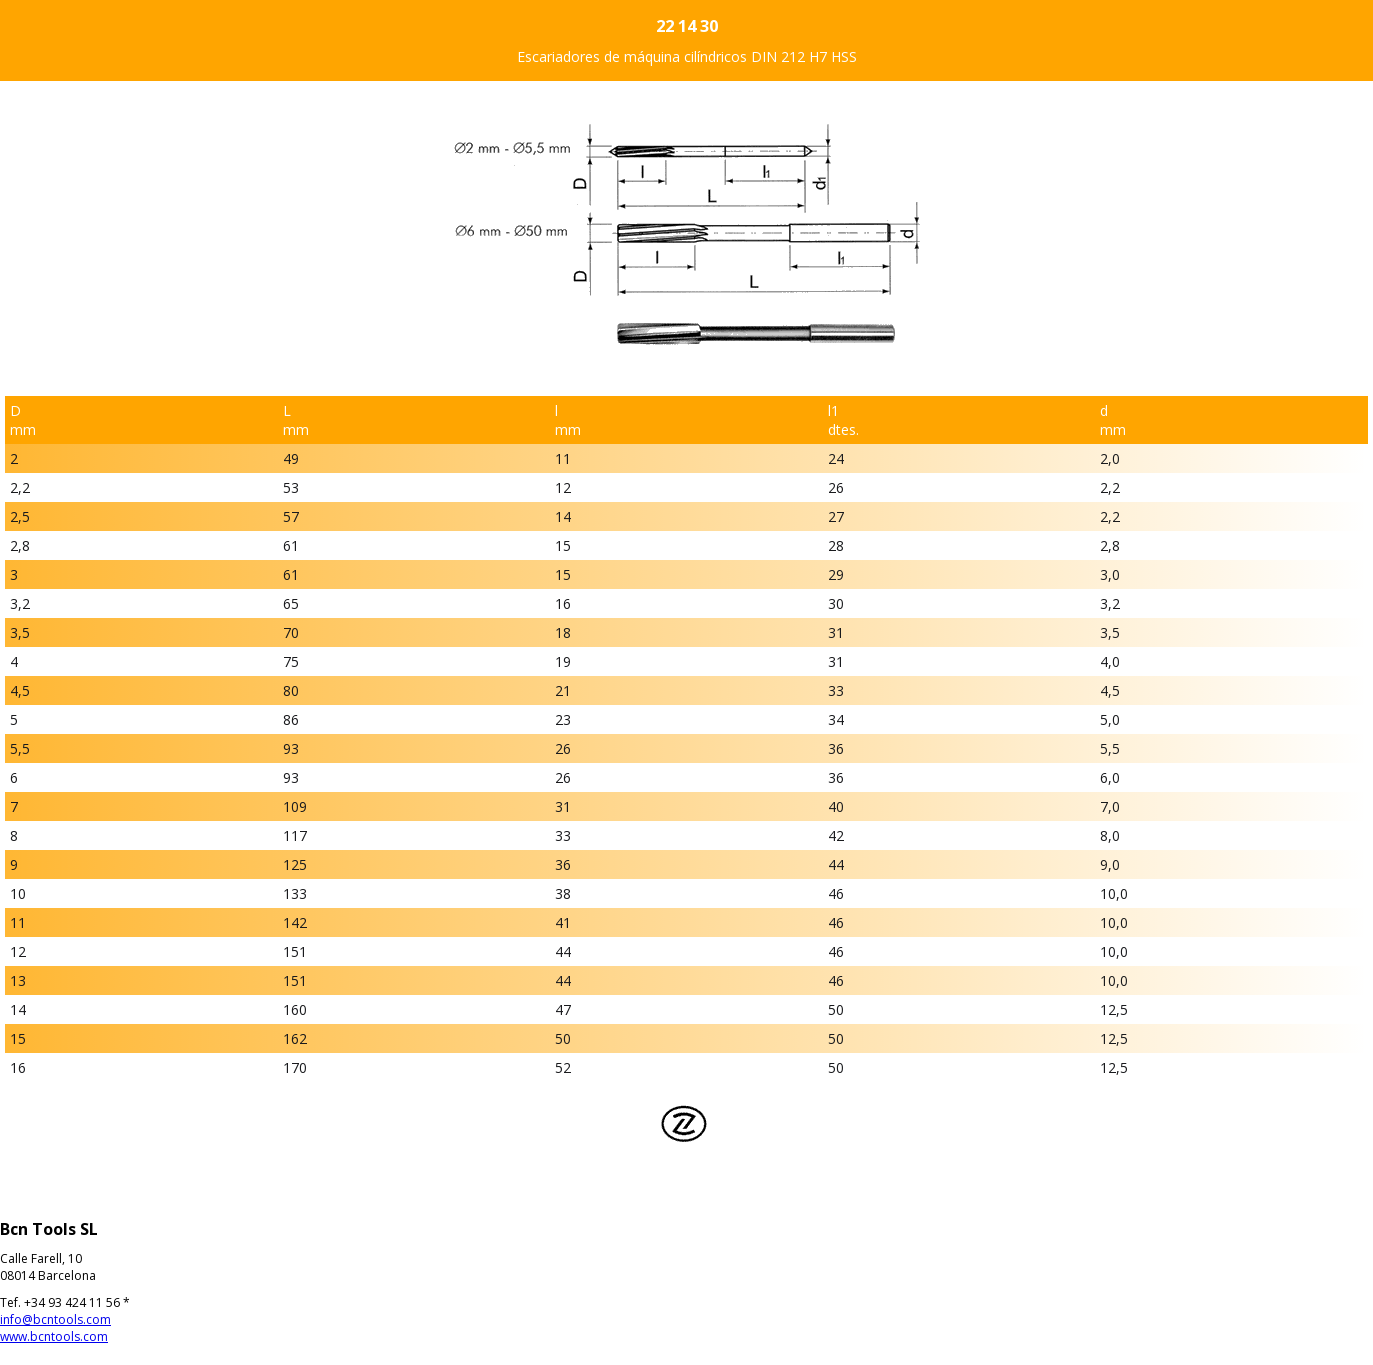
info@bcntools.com (55, 1319)
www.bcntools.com (54, 1336)
